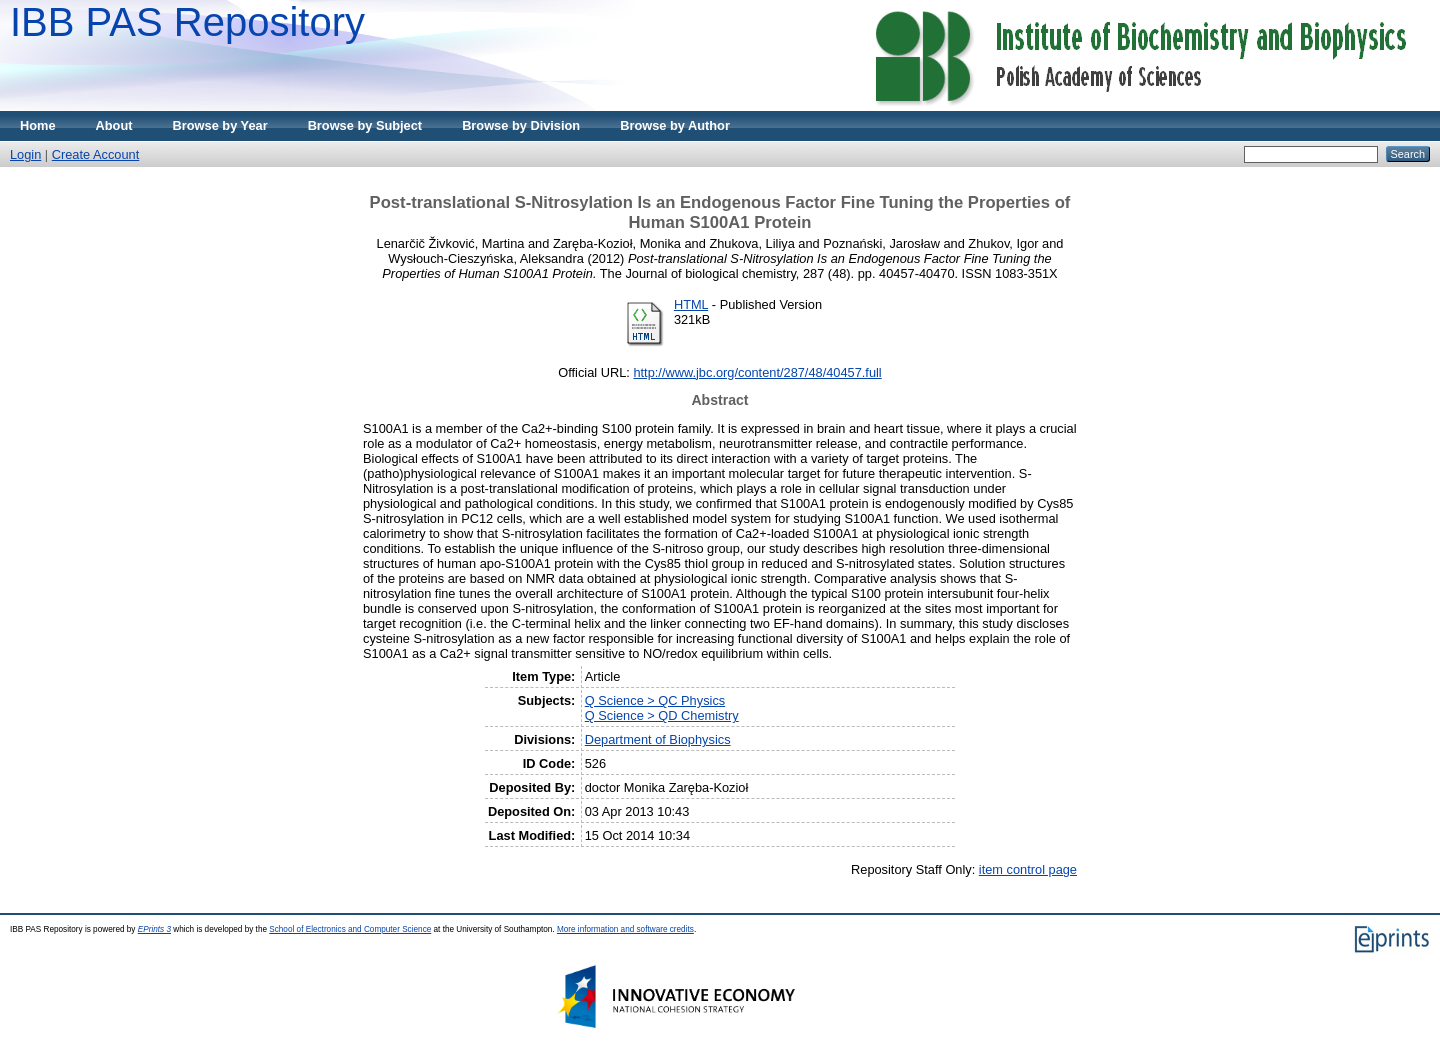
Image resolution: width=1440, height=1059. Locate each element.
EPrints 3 (154, 929)
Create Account (96, 154)
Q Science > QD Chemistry (662, 715)
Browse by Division (521, 125)
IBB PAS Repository (187, 22)
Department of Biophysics (658, 739)
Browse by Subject (365, 125)
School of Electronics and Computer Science (350, 929)
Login (25, 154)
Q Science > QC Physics (655, 700)
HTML (691, 304)
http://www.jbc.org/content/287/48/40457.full (757, 372)
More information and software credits (625, 929)
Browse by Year (220, 125)
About (114, 125)
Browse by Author (675, 125)
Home (38, 125)
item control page (1028, 869)
